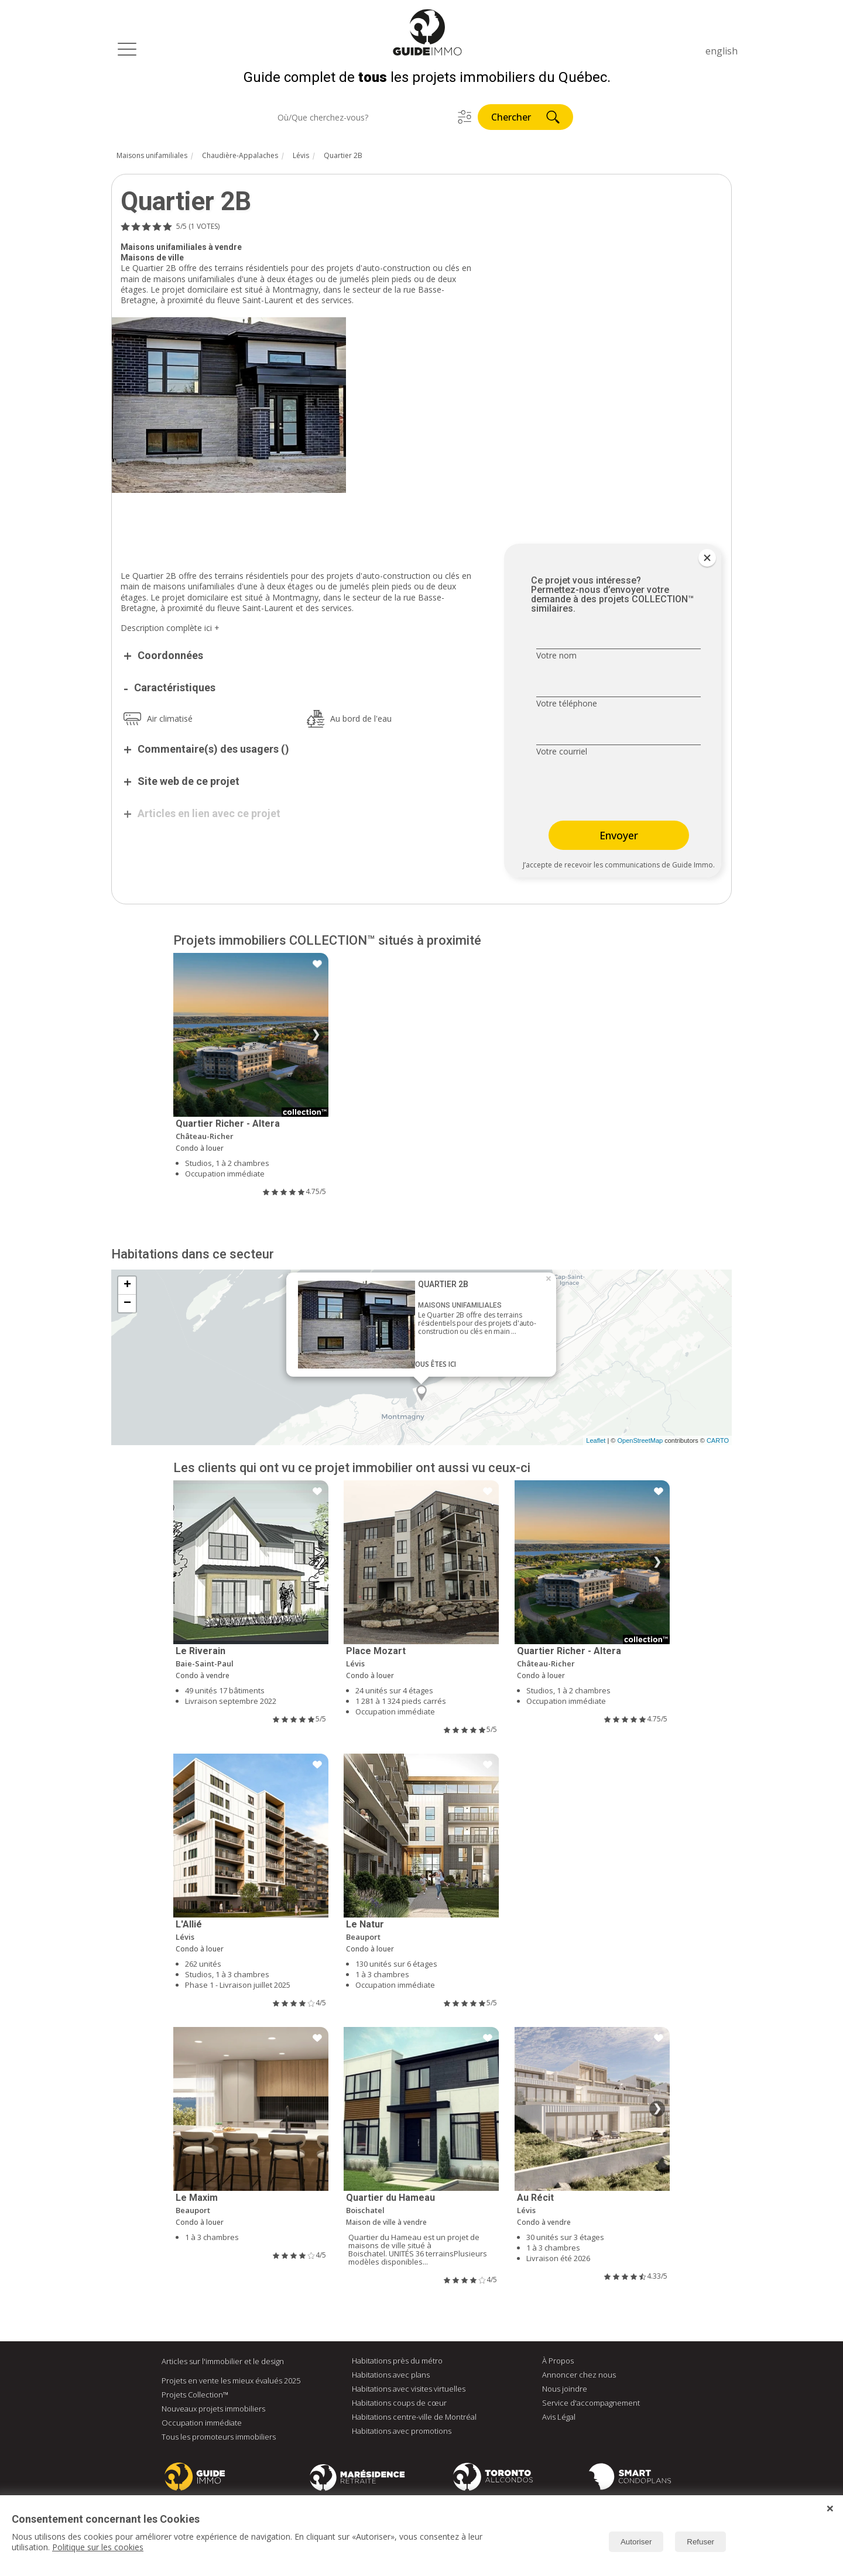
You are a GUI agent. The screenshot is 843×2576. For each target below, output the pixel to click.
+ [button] (127, 1287)
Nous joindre (564, 2390)
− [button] (127, 1305)
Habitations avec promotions (401, 2432)
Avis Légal (558, 2418)
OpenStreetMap (640, 1442)
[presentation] (610, 791)
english (721, 50)
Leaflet (595, 1442)
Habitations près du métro (397, 2362)
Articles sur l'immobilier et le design (223, 2363)
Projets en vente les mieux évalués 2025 (231, 2382)
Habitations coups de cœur (399, 2404)
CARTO (718, 1442)
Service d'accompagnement (591, 2404)
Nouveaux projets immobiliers (213, 2410)
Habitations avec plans (391, 2376)
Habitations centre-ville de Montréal (414, 2418)
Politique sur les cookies (97, 2547)
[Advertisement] (299, 526)
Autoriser (636, 2541)
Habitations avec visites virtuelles (408, 2390)
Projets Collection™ (195, 2396)
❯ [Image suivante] (315, 1036)
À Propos (558, 2362)
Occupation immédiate (202, 2424)
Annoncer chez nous (579, 2376)
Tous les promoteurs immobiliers (219, 2438)
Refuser (700, 2541)
